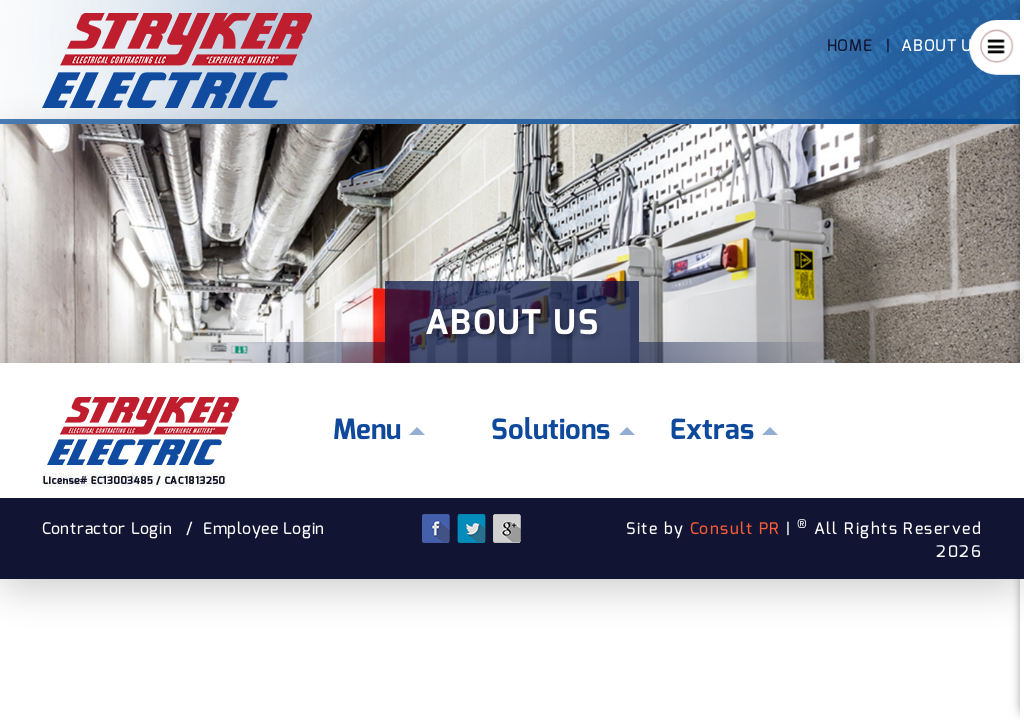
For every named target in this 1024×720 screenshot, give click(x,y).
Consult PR (735, 528)
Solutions (550, 429)
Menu (367, 429)
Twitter (471, 528)
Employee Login (264, 528)
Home (850, 45)
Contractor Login (107, 528)
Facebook (436, 528)
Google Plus (506, 528)
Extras (712, 429)
